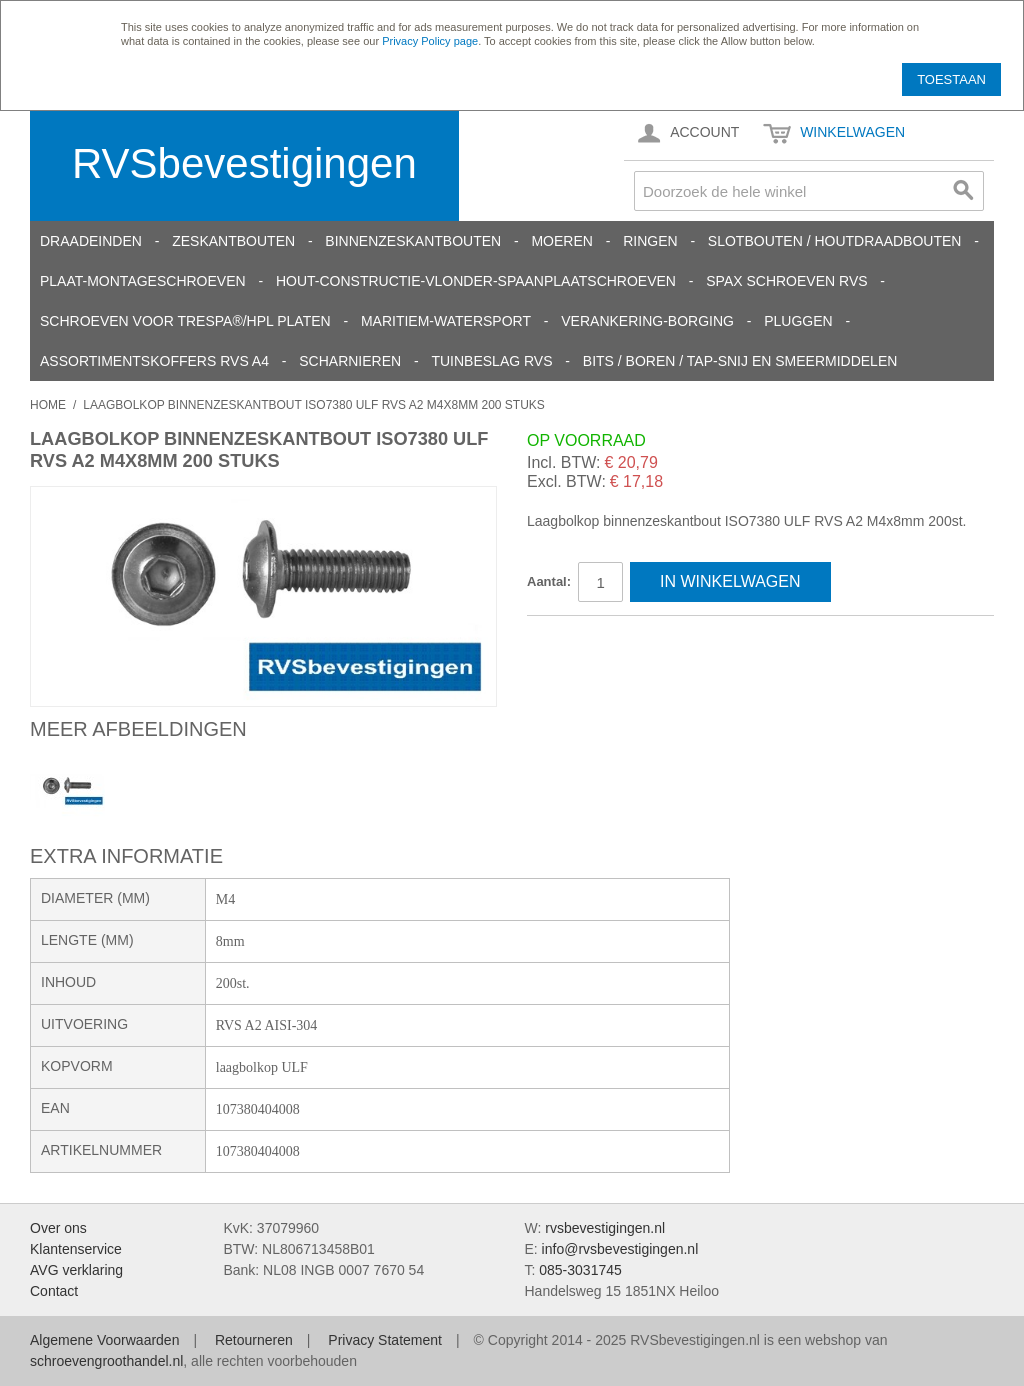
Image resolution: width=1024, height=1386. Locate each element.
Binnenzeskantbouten (413, 241)
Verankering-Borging (647, 321)
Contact (54, 1291)
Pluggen (798, 321)
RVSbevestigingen (244, 163)
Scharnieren (350, 361)
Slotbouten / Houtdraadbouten (835, 241)
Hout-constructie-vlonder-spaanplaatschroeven (476, 281)
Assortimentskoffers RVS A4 (154, 361)
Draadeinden (91, 241)
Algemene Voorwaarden (104, 1340)
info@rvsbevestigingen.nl (620, 1249)
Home (48, 405)
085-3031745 (580, 1270)
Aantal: (549, 581)
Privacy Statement (385, 1340)
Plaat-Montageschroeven (143, 281)
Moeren (561, 241)
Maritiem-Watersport (446, 321)
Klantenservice (76, 1249)
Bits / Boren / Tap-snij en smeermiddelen (740, 361)
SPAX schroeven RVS (786, 281)
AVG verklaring (76, 1270)
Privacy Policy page (430, 41)
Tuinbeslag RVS (491, 361)
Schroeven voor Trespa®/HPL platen (185, 321)
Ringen (650, 241)
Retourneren (254, 1340)
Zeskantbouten (233, 241)
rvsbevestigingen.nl (605, 1228)
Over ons (58, 1228)
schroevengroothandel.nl (106, 1361)
